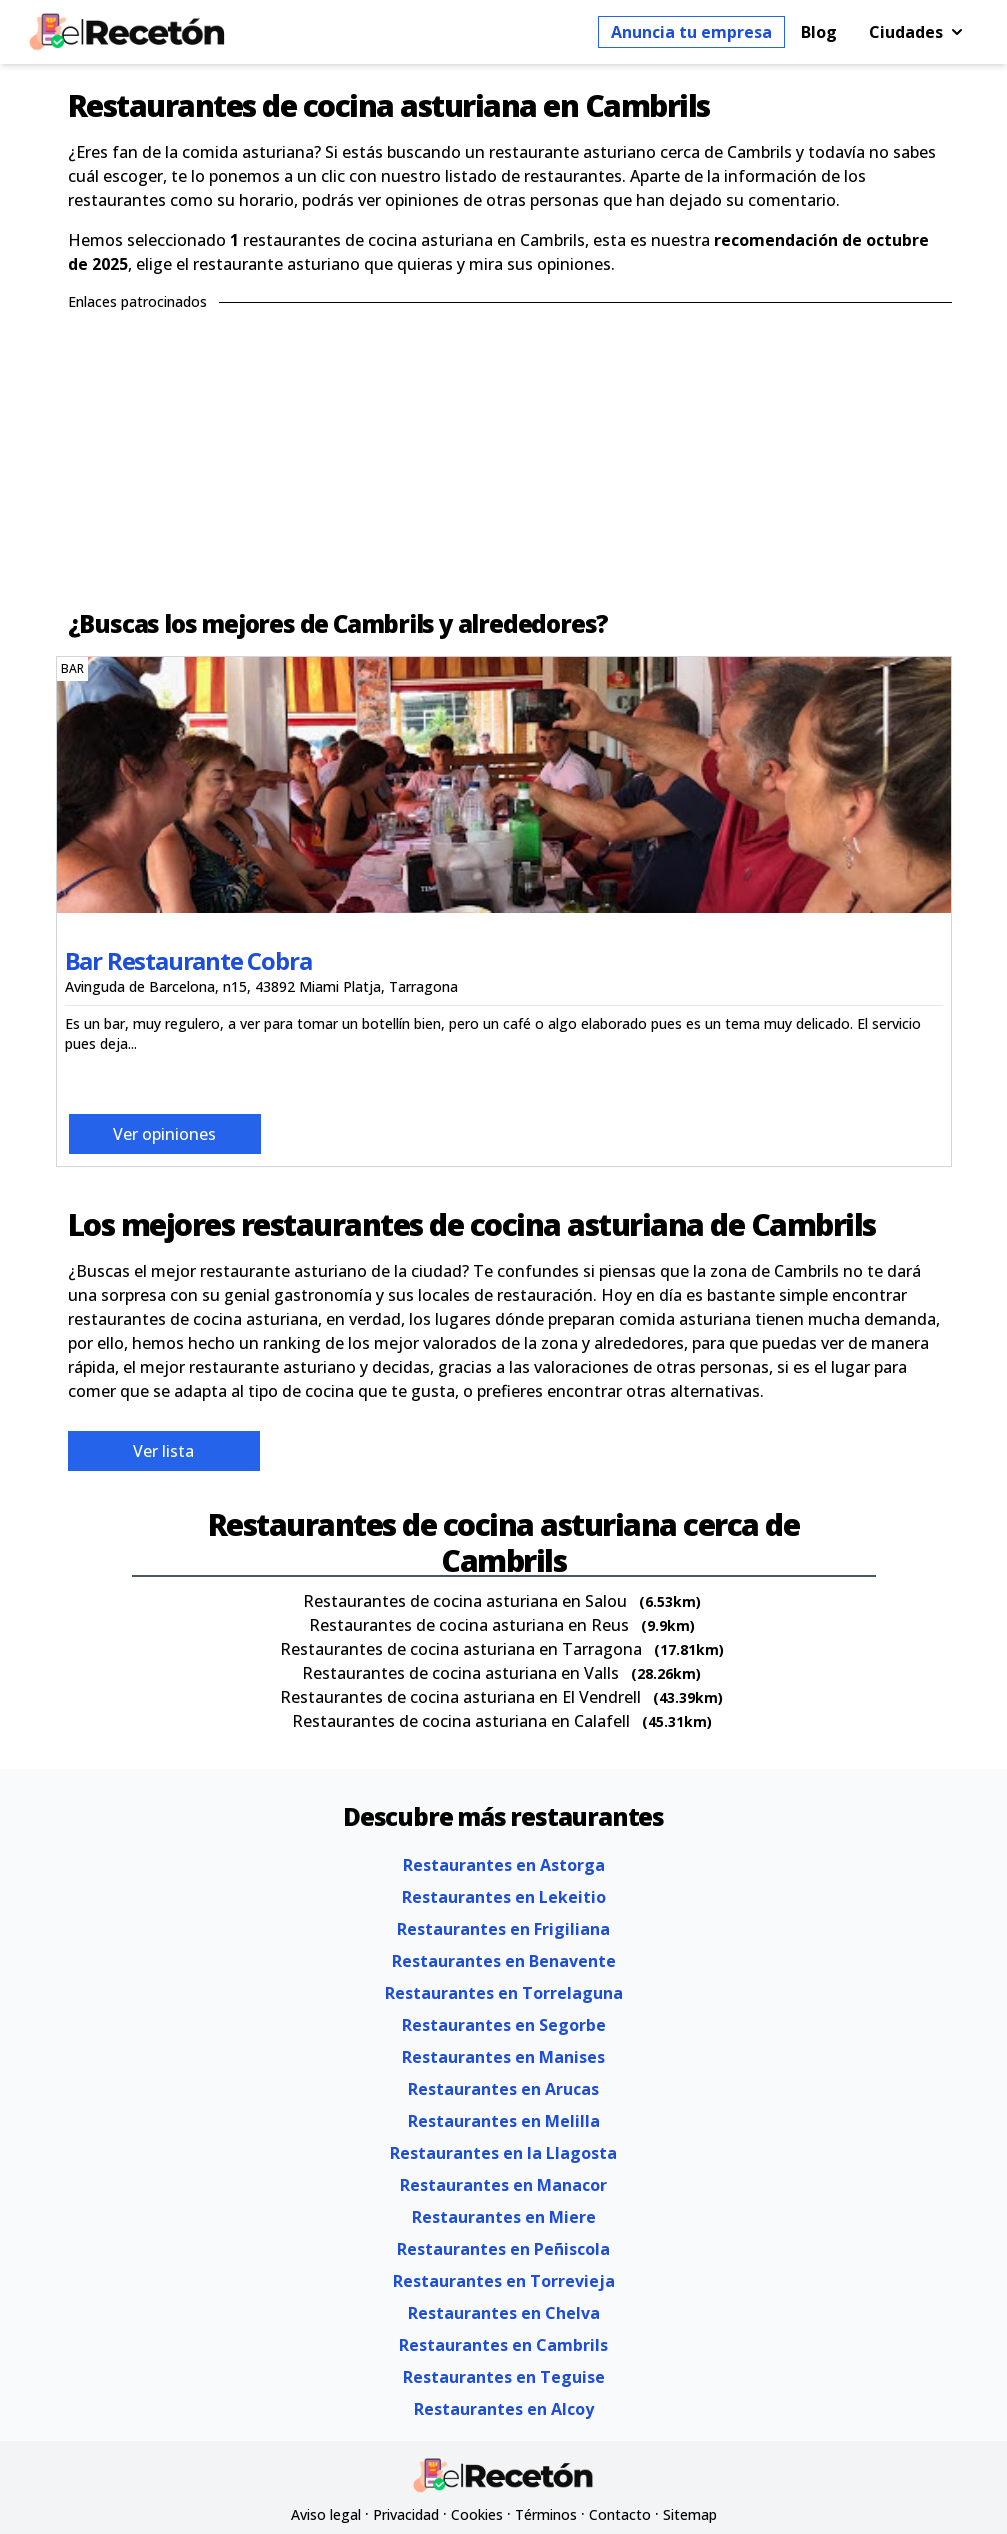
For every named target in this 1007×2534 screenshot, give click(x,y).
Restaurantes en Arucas (503, 2089)
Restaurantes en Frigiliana (503, 1929)
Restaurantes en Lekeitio (504, 1897)
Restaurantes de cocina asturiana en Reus (469, 1625)
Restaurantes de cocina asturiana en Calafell (461, 1721)
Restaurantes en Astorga (504, 1865)
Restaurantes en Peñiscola (503, 2249)
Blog (819, 32)
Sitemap (690, 2514)
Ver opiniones (164, 1134)
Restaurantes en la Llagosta (503, 2153)
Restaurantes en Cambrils (503, 2345)
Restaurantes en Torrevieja (504, 2281)
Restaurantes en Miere (504, 2217)
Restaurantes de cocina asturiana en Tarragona (461, 1649)
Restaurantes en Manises (503, 2057)
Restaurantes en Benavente (504, 1961)
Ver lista (163, 1451)
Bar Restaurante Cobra (188, 960)
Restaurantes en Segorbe (504, 2025)
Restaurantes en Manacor (503, 2185)
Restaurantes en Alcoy (504, 2409)
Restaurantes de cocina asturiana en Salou (465, 1601)
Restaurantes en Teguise (504, 2377)
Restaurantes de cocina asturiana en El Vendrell (460, 1697)
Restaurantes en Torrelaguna (504, 1993)
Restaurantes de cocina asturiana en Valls (460, 1673)
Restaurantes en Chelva (504, 2313)
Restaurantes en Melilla (504, 2121)
